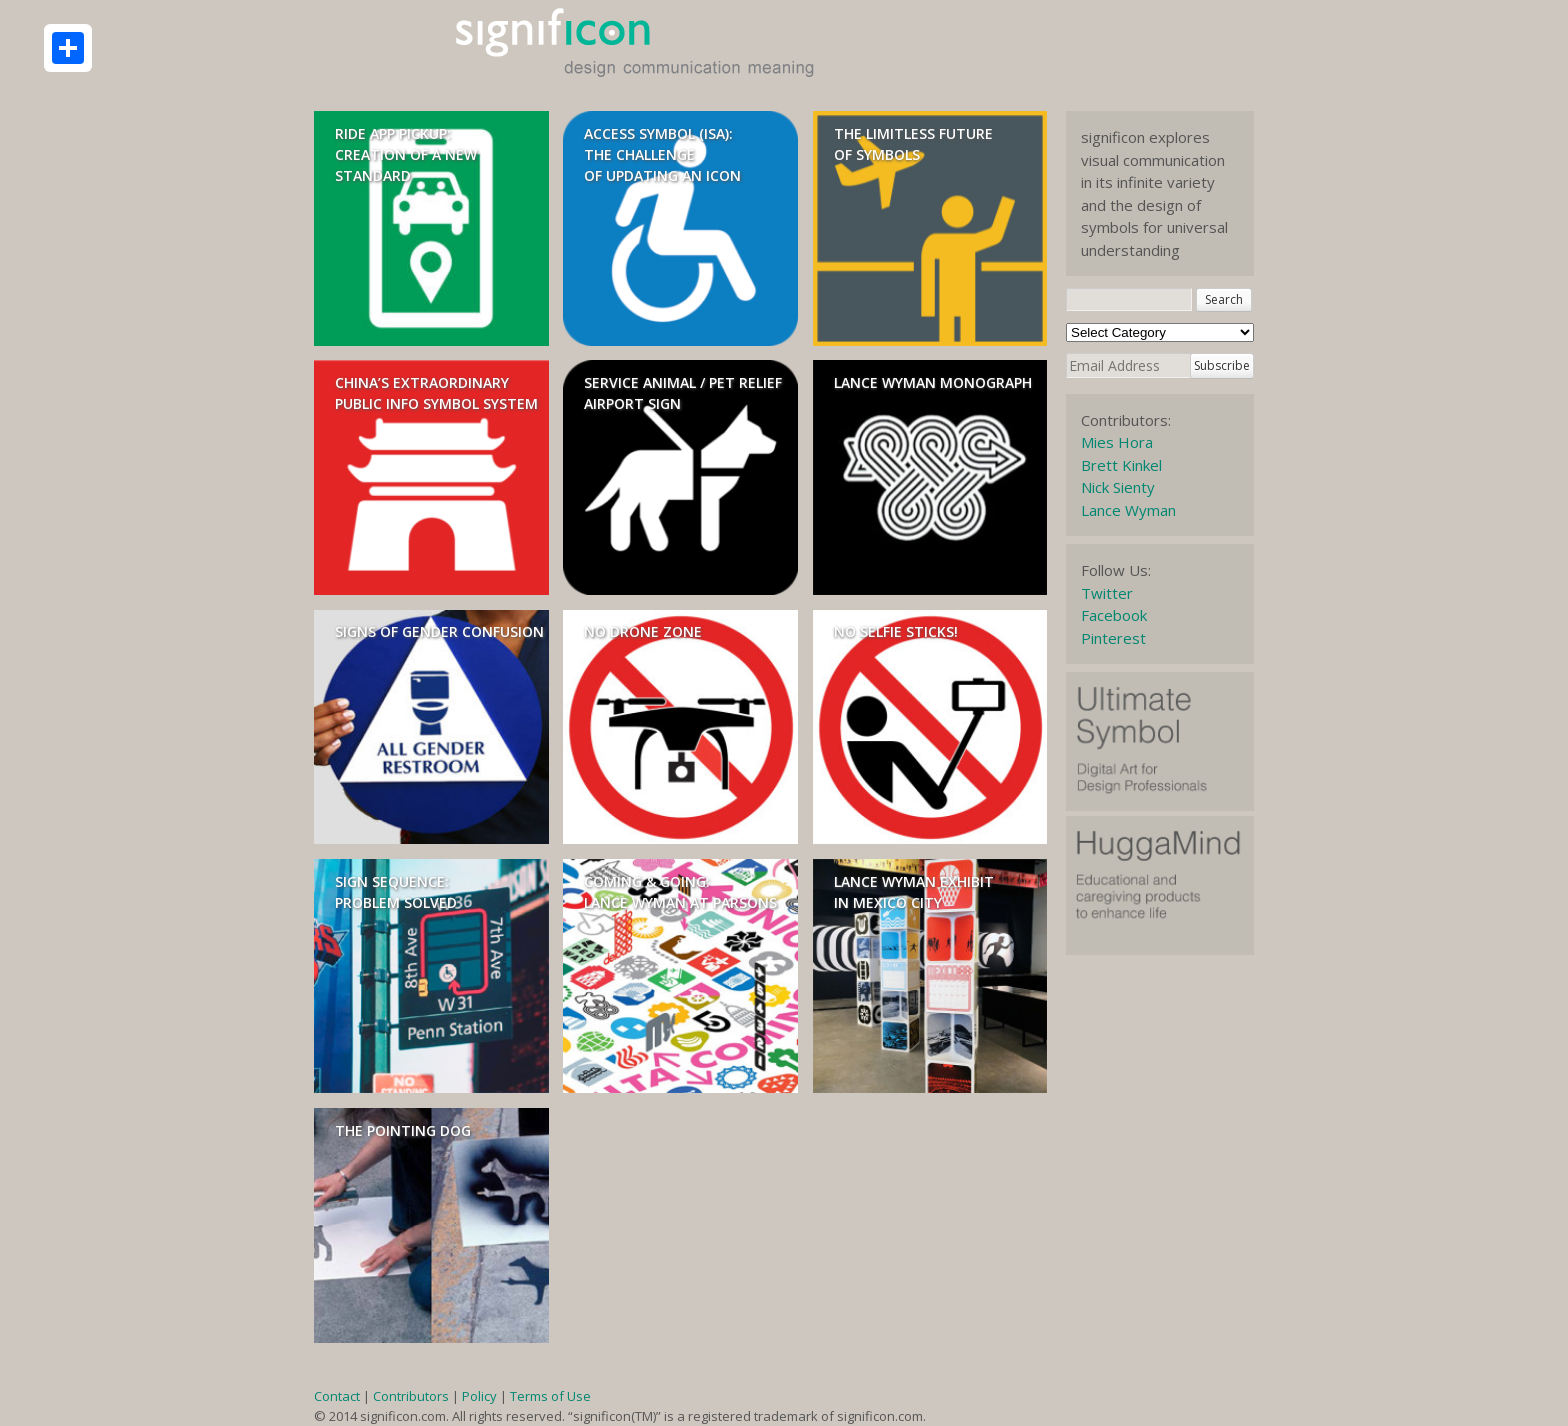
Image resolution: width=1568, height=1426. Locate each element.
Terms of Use (550, 1396)
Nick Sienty (1118, 487)
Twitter (1107, 593)
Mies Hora (1117, 442)
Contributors (411, 1396)
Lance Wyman (1128, 510)
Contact (337, 1396)
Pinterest (1113, 638)
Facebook (1114, 615)
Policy (479, 1396)
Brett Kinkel (1121, 465)
